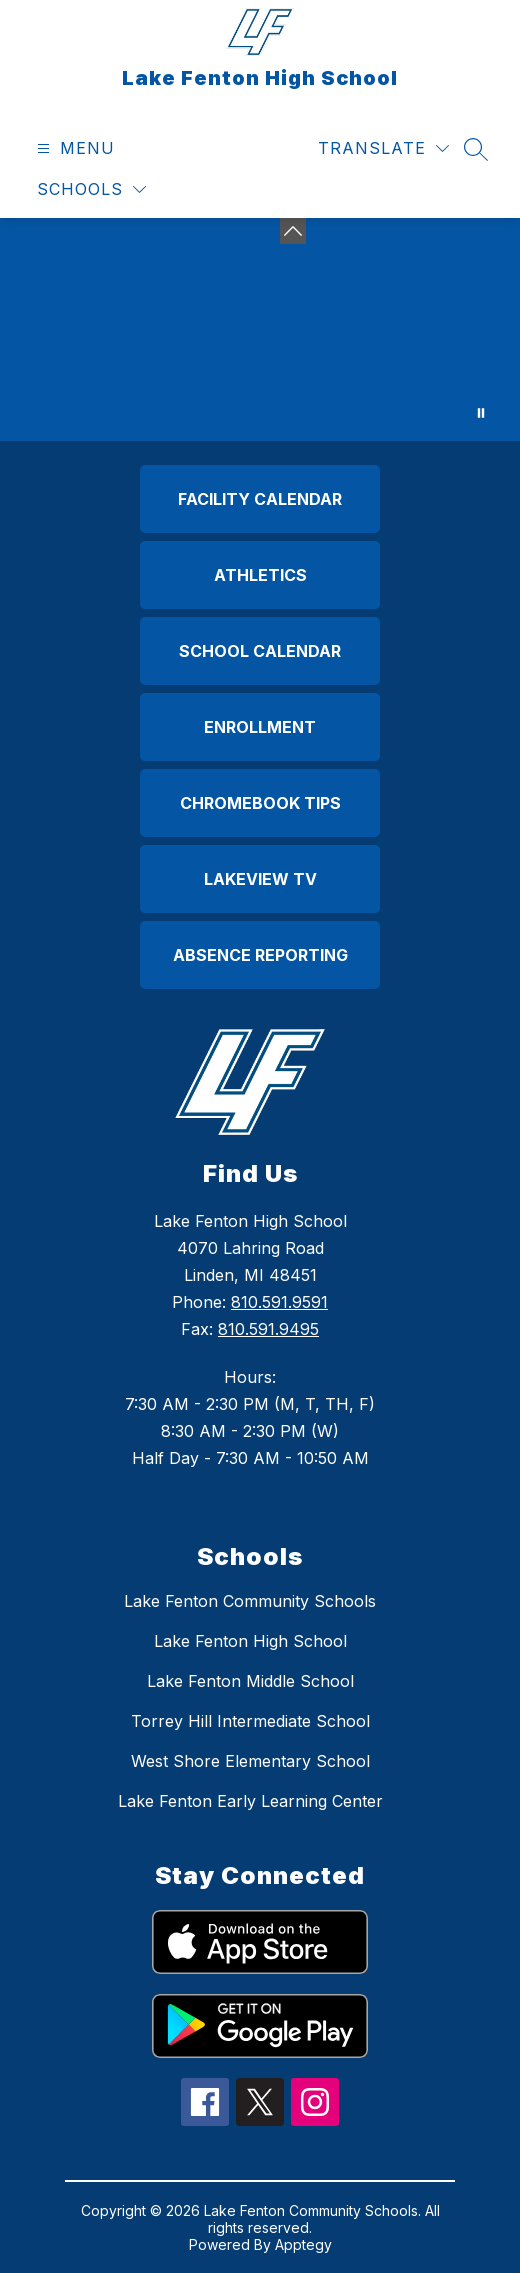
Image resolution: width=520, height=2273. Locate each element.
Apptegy (303, 2244)
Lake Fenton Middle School (250, 1681)
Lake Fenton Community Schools (250, 1601)
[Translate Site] (383, 148)
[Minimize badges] (293, 231)
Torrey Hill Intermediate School (250, 1721)
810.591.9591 (279, 1302)
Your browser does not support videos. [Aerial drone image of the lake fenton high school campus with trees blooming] (260, 329)
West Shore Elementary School (250, 1761)
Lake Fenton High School (250, 1641)
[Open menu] (73, 148)
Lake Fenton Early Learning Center (250, 1801)
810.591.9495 (268, 1329)
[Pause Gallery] (481, 413)
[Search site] (476, 149)
